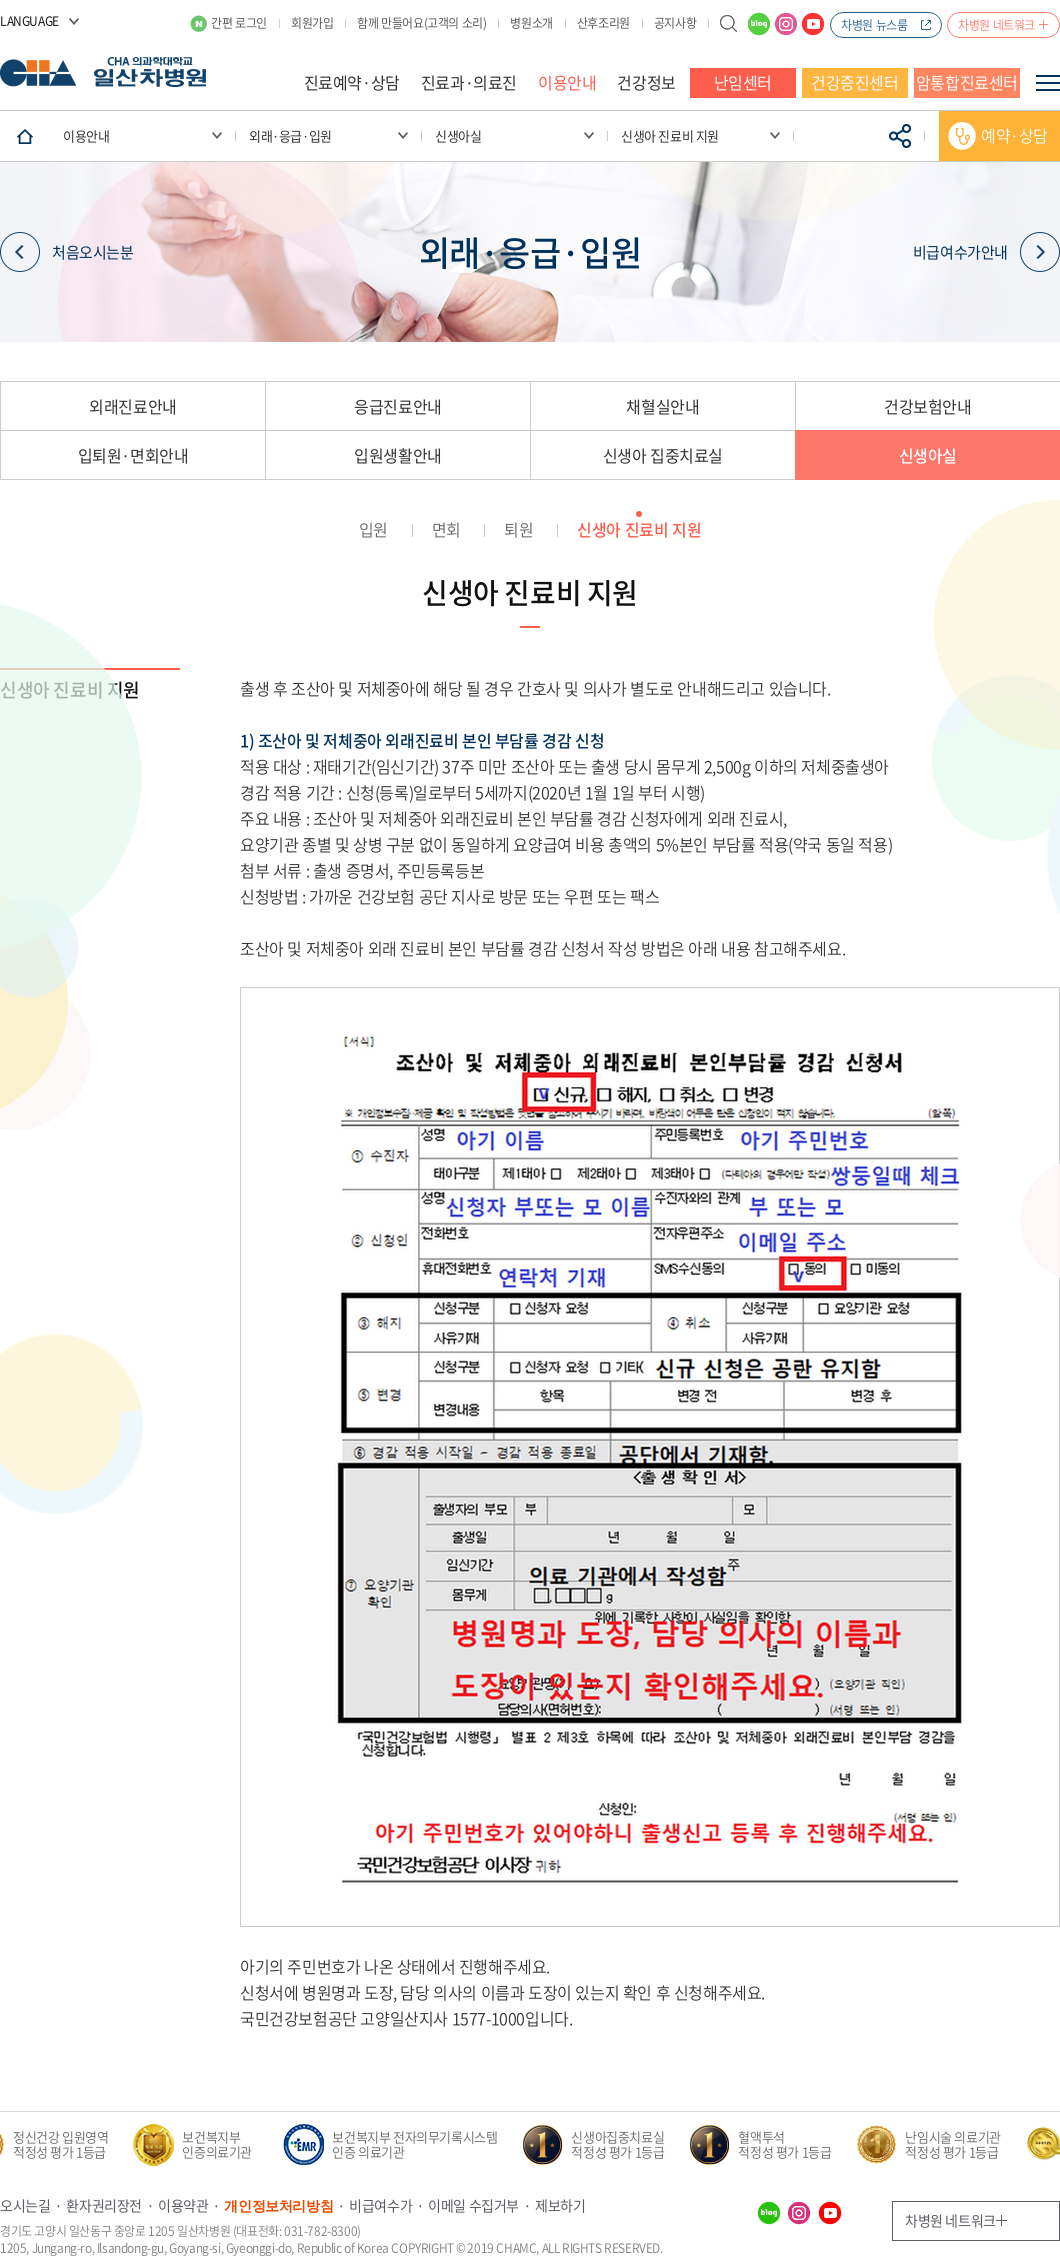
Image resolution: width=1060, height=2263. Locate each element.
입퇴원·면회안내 (133, 455)
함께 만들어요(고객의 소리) (421, 23)
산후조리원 (603, 23)
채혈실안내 (662, 406)
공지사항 (675, 23)
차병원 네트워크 (996, 25)
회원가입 (312, 23)
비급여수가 (380, 2205)
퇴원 (518, 529)
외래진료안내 (133, 406)
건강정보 (646, 82)
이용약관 (183, 2205)
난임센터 (743, 82)
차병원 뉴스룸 (874, 25)
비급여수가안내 (986, 252)
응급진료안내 (398, 406)
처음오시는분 (67, 252)
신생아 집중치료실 (663, 455)
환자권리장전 (104, 2205)
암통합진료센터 (967, 82)
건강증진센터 (855, 82)
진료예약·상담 (352, 82)
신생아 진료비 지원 (639, 529)
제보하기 (560, 2205)
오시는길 (25, 2205)
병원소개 (531, 23)
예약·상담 (1014, 135)
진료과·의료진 (469, 82)
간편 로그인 (239, 23)
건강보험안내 (928, 406)
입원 (373, 529)
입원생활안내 (398, 455)
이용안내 (567, 82)
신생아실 (928, 455)
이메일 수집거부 (473, 2205)
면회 (446, 529)
